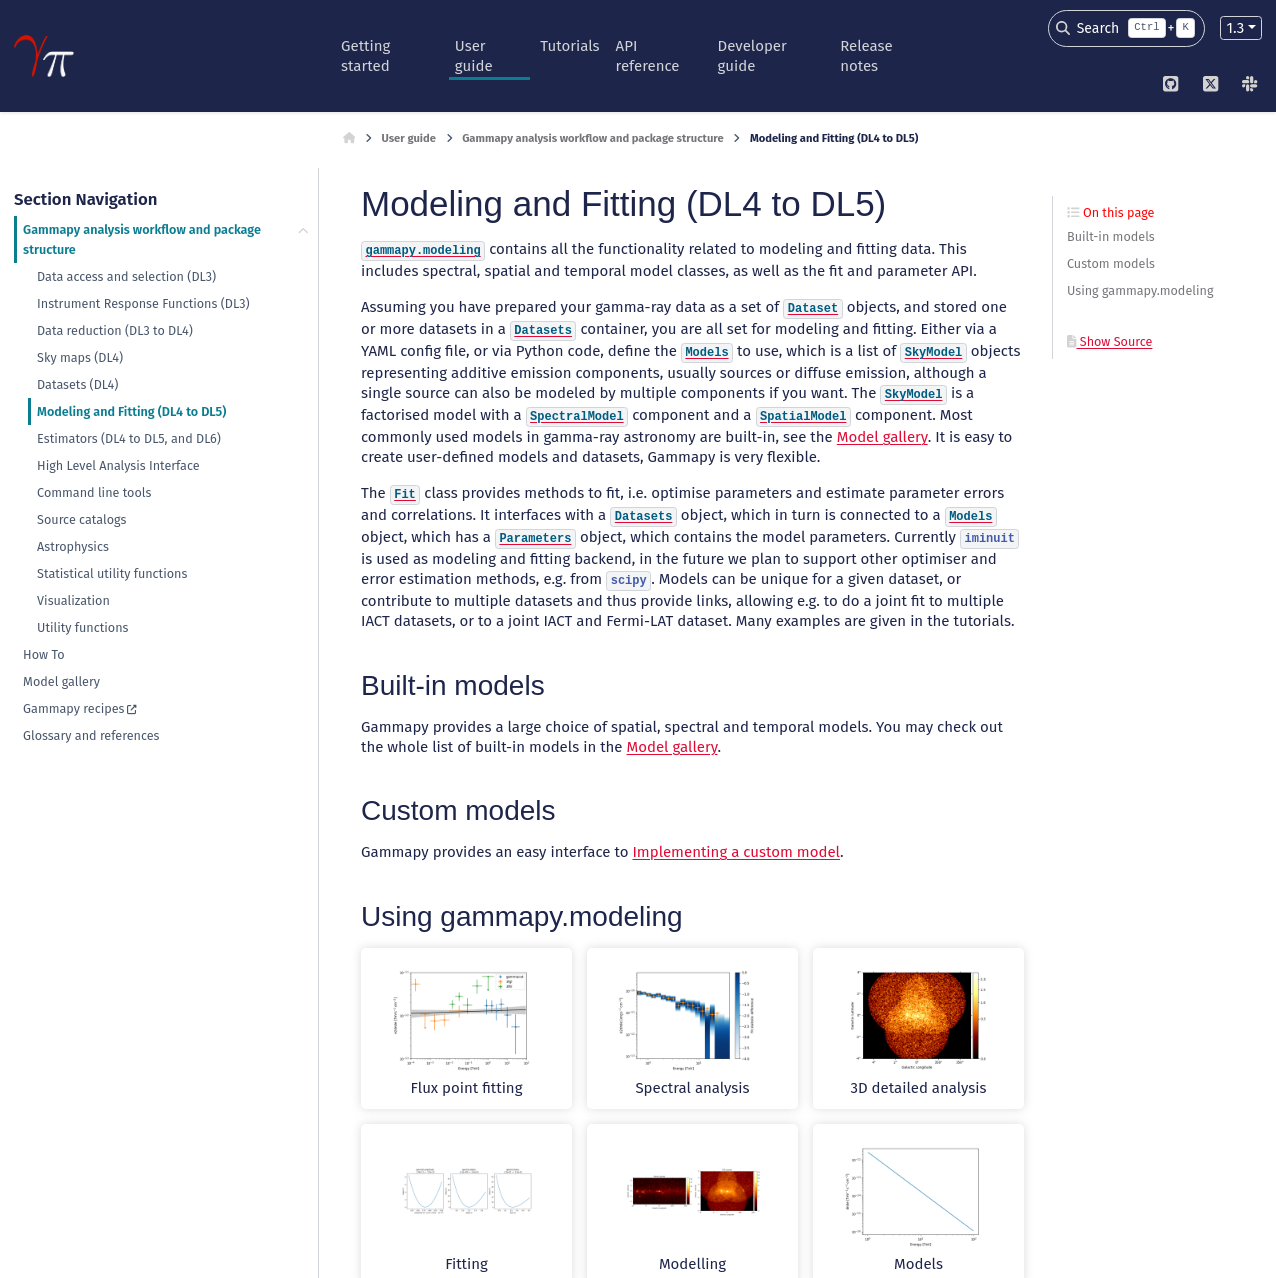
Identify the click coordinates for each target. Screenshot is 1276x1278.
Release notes (866, 56)
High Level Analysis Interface (118, 465)
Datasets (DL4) (77, 384)
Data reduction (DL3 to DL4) (115, 330)
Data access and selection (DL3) (126, 276)
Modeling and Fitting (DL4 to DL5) (131, 411)
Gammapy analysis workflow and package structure (142, 239)
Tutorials (569, 46)
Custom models (1111, 263)
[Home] (349, 139)
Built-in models (1111, 236)
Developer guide (752, 56)
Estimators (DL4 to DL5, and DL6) (129, 438)
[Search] (1126, 28)
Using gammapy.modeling (1140, 290)
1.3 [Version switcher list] (1235, 28)
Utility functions (82, 627)
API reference (648, 56)
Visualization (73, 600)
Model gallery (61, 681)
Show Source (1109, 341)
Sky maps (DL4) (80, 357)
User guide (474, 56)
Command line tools (94, 492)
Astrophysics (73, 546)
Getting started (365, 56)
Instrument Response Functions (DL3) (143, 303)
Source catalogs (81, 519)
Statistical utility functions (112, 573)
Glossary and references (91, 735)
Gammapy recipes (73, 708)
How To (43, 654)
